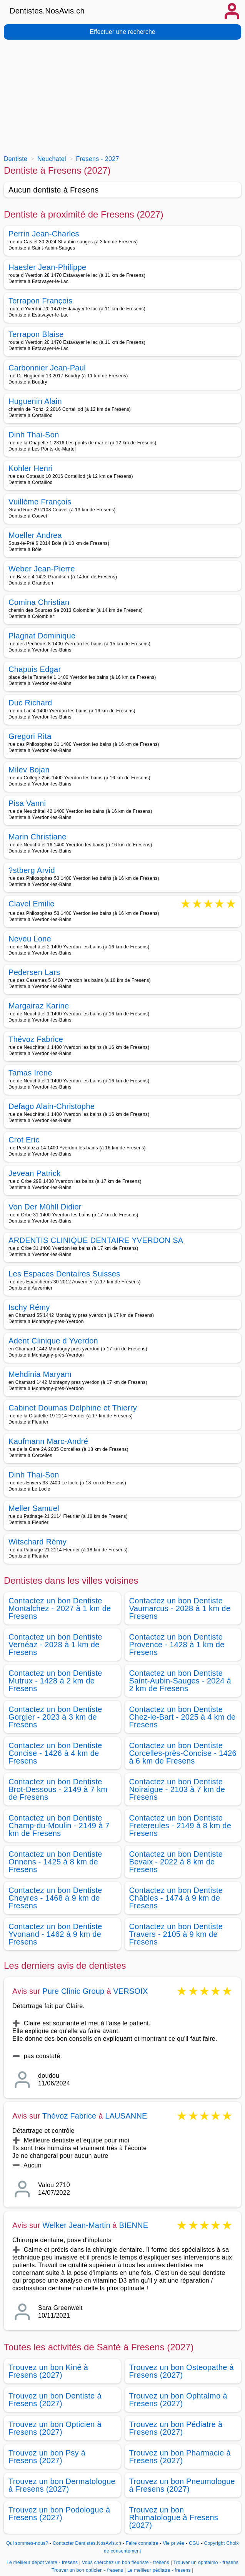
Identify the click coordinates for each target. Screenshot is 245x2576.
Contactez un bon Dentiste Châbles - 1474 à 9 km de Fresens (176, 1898)
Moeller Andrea (35, 535)
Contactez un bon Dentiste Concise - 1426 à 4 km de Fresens (55, 1753)
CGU (194, 2543)
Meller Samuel (33, 1508)
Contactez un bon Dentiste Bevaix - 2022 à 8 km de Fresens (176, 1862)
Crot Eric (24, 1140)
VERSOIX (130, 1991)
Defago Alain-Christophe (51, 1106)
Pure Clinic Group (73, 1991)
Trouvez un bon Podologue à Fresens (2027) (59, 2514)
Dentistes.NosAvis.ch (47, 11)
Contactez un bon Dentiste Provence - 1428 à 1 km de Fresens (177, 1644)
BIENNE (133, 2225)
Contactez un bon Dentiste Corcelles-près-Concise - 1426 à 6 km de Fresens (183, 1753)
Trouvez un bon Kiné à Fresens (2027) (48, 2371)
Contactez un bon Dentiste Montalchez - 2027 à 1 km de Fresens (59, 1608)
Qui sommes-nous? (27, 2543)
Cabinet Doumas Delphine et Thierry (72, 1408)
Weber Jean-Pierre (41, 569)
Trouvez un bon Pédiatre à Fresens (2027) (176, 2428)
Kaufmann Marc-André (48, 1441)
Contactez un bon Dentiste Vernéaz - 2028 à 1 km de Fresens (55, 1644)
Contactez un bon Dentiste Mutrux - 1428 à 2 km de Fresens (55, 1681)
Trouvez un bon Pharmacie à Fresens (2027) (180, 2457)
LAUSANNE (126, 2116)
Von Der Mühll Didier (45, 1207)
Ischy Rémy (29, 1307)
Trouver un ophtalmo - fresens (205, 2562)
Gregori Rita (30, 736)
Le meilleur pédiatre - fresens (159, 2570)
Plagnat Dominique (41, 636)
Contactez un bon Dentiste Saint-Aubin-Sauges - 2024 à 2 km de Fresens (180, 1681)
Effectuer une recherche (122, 31)
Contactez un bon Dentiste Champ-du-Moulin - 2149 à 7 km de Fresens (59, 1825)
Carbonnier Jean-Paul (47, 368)
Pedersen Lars (34, 972)
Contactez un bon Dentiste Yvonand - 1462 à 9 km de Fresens (55, 1934)
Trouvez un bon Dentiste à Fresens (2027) (55, 2400)
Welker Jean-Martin (76, 2225)
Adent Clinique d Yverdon (53, 1341)
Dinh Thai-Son (33, 435)
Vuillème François (40, 502)
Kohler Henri (30, 468)
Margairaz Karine (38, 1006)
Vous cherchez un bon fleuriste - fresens (125, 2562)
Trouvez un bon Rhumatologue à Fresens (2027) (173, 2517)
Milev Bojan (29, 770)
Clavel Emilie (31, 904)
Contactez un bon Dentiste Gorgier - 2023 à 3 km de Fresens (55, 1717)
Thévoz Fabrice (35, 1039)
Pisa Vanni (27, 803)
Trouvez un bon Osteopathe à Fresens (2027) (181, 2371)
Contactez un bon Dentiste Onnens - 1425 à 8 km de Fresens (55, 1862)
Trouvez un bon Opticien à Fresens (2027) (55, 2428)
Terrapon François (40, 301)
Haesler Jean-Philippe (47, 267)
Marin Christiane (37, 837)
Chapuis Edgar (34, 669)
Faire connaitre (142, 2543)
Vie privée (173, 2543)
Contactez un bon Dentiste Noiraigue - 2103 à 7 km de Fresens (177, 1789)
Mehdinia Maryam (40, 1374)
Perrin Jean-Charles (43, 234)
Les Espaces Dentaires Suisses (64, 1274)
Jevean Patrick (34, 1173)
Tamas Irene (30, 1073)
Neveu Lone (29, 939)
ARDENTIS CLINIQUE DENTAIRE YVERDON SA (95, 1240)
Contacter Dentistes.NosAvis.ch (87, 2543)
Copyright (214, 2543)
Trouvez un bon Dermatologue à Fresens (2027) (61, 2485)
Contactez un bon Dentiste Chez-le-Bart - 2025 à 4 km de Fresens (182, 1717)
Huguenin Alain (35, 401)
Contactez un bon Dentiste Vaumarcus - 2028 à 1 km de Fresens (180, 1608)
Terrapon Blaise (36, 334)
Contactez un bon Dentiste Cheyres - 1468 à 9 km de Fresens (55, 1898)
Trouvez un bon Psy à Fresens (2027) (46, 2457)
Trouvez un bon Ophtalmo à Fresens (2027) (178, 2400)
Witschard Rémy (37, 1542)
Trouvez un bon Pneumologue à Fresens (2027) (182, 2485)
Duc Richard (30, 703)
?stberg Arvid (31, 870)
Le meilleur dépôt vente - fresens (42, 2562)
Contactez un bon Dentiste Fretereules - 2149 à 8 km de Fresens (180, 1825)
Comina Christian (39, 602)
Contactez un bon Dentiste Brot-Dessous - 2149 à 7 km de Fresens (57, 1789)
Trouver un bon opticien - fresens (87, 2570)
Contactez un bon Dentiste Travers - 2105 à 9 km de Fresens (176, 1934)
